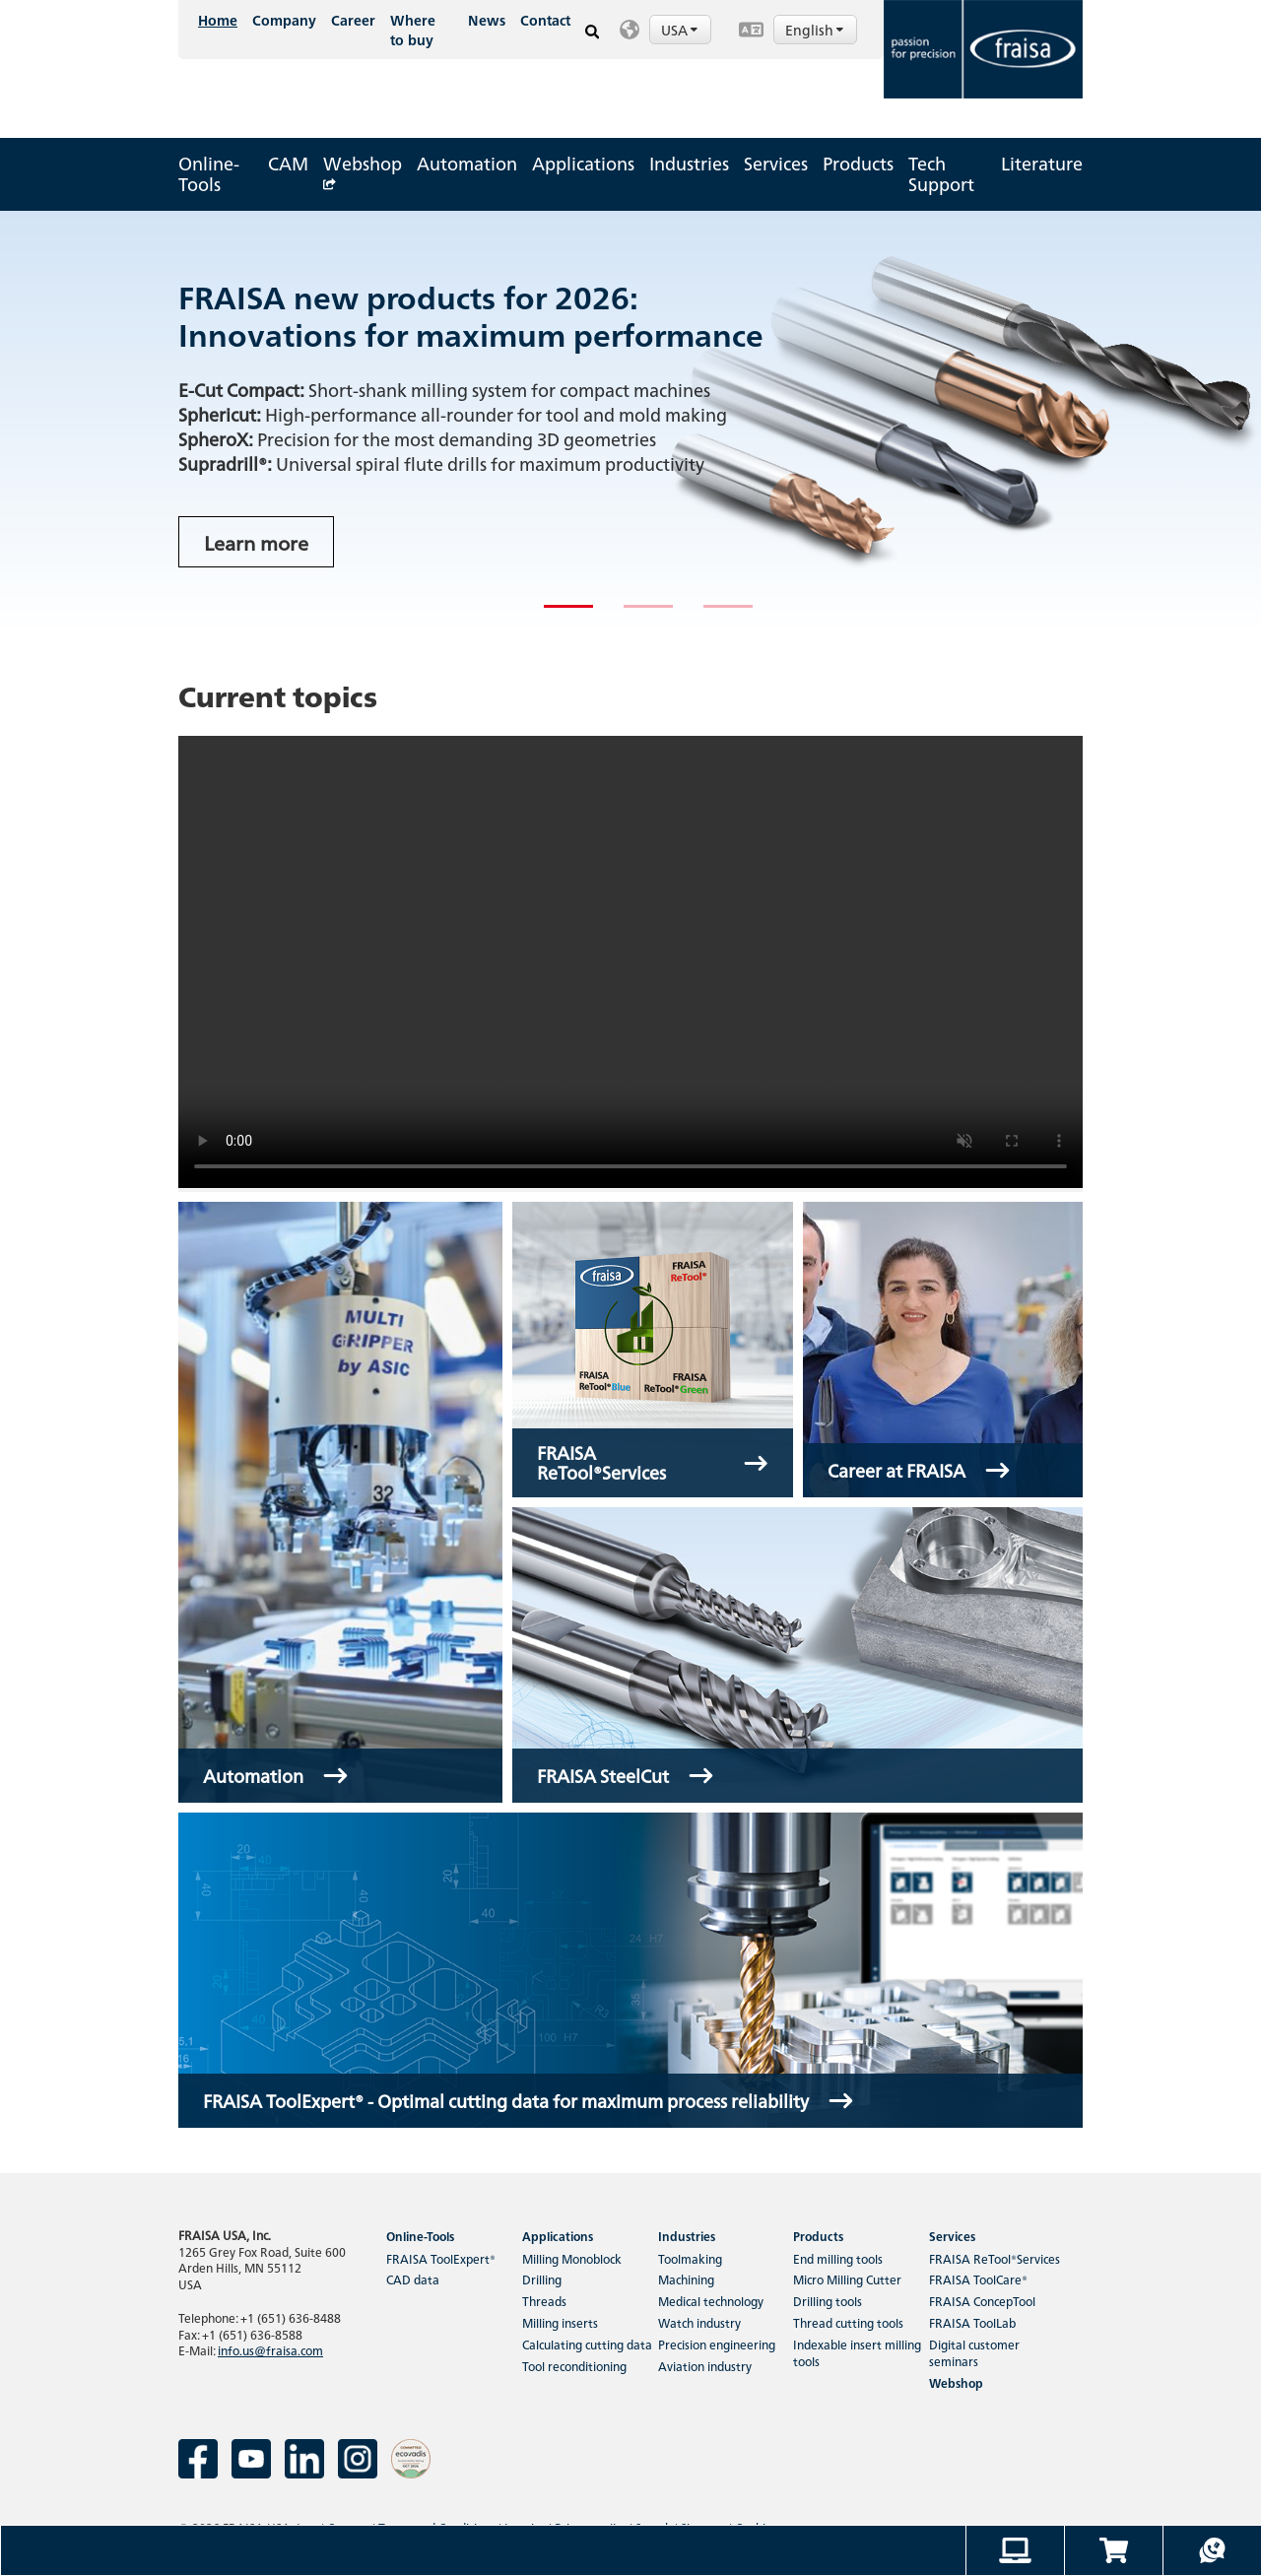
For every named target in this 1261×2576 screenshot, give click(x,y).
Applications (583, 163)
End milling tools (838, 2258)
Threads (544, 2300)
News (486, 20)
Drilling (542, 2279)
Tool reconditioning (574, 2365)
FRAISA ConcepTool (982, 2300)
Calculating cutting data (587, 2344)
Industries (689, 163)
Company (284, 20)
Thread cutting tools (848, 2322)
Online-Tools (208, 173)
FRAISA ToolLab (972, 2322)
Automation (467, 163)
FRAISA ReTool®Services (994, 2258)
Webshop (362, 168)
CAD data (412, 2279)
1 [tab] (554, 615)
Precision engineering (716, 2344)
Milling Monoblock (572, 2258)
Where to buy (412, 29)
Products (858, 163)
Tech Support (941, 173)
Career (353, 20)
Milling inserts (560, 2322)
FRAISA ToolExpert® (441, 2258)
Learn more (256, 542)
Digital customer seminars (974, 2352)
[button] (669, 29)
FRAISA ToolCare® (978, 2279)
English (815, 29)
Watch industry (699, 2322)
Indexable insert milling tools (857, 2352)
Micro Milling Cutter (847, 2279)
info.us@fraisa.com (270, 2350)
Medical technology (710, 2300)
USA (680, 29)
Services (776, 163)
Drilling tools (827, 2300)
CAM (288, 163)
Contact (545, 20)
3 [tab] (713, 615)
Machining (686, 2279)
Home (217, 20)
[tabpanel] (630, 422)
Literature (1042, 163)
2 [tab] (633, 615)
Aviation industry (705, 2365)
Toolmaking (690, 2258)
